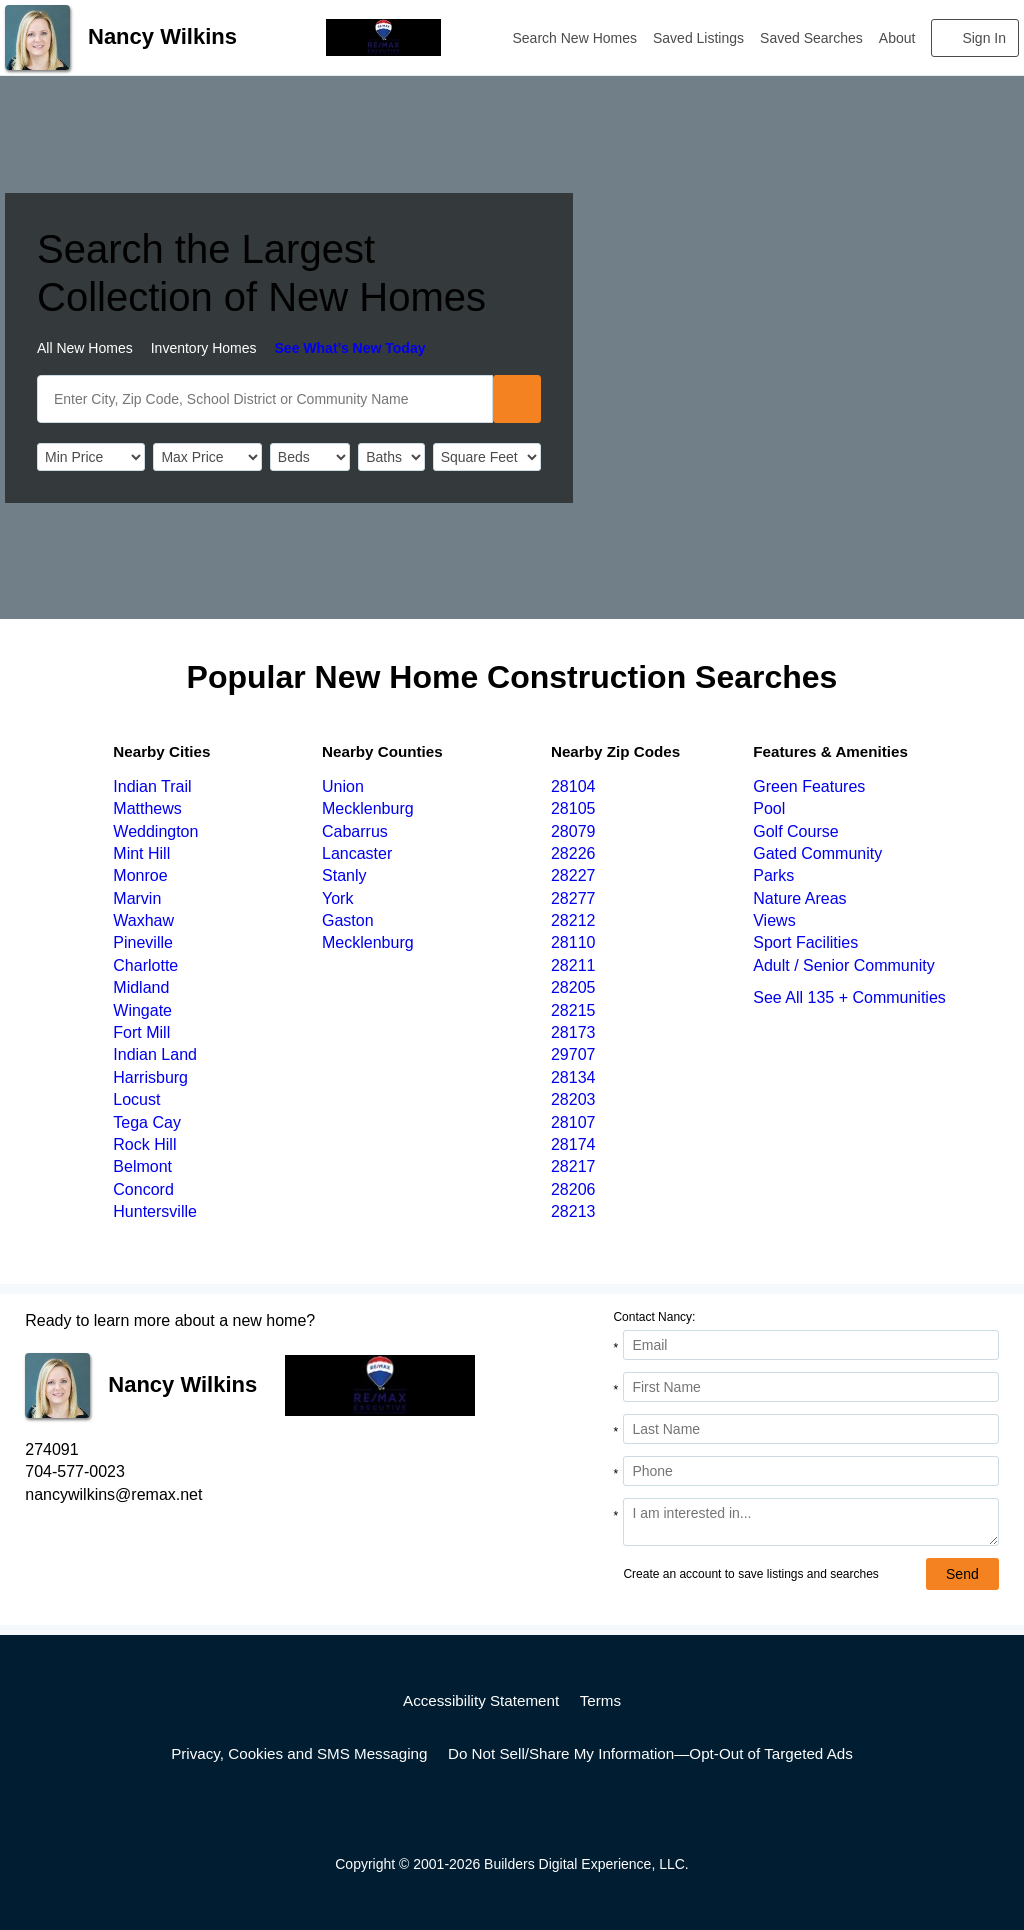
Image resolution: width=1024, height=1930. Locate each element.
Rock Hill (144, 1144)
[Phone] (810, 1471)
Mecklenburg (368, 808)
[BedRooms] (310, 457)
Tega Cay (147, 1122)
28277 (573, 898)
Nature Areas (799, 898)
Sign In (984, 38)
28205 (573, 987)
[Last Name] (810, 1429)
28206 (573, 1189)
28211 (573, 965)
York (337, 898)
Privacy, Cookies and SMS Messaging (299, 1753)
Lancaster (357, 853)
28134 (573, 1077)
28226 (573, 853)
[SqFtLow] (487, 457)
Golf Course (795, 831)
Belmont (142, 1166)
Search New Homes (575, 38)
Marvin (137, 898)
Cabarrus (355, 831)
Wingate (142, 1010)
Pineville (143, 942)
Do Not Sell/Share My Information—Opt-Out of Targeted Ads (650, 1753)
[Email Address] (810, 1345)
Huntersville (155, 1211)
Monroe (140, 875)
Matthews (147, 808)
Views (774, 920)
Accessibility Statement (481, 1700)
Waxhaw (143, 920)
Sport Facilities (805, 942)
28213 (573, 1211)
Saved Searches (811, 38)
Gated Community (817, 853)
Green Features (809, 786)
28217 (573, 1166)
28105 (573, 808)
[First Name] (810, 1387)
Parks (773, 875)
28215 (573, 1010)
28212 (573, 920)
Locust (136, 1099)
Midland (141, 987)
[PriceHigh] (207, 457)
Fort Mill (141, 1032)
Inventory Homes (204, 348)
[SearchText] (265, 399)
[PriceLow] (91, 457)
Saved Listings (698, 38)
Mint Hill (141, 853)
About (897, 38)
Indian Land (155, 1054)
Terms (600, 1700)
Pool (769, 808)
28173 (573, 1032)
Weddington (155, 831)
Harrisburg (150, 1077)
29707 (573, 1054)
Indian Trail (152, 786)
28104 (573, 786)
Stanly (344, 875)
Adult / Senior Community (843, 965)
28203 (573, 1099)
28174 (573, 1144)
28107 (573, 1122)
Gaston (348, 920)
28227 (573, 875)
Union (343, 786)
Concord (143, 1189)
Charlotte (145, 965)
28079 (573, 831)
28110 (573, 942)
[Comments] (810, 1522)
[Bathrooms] (391, 457)
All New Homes (85, 348)
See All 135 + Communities (849, 997)
